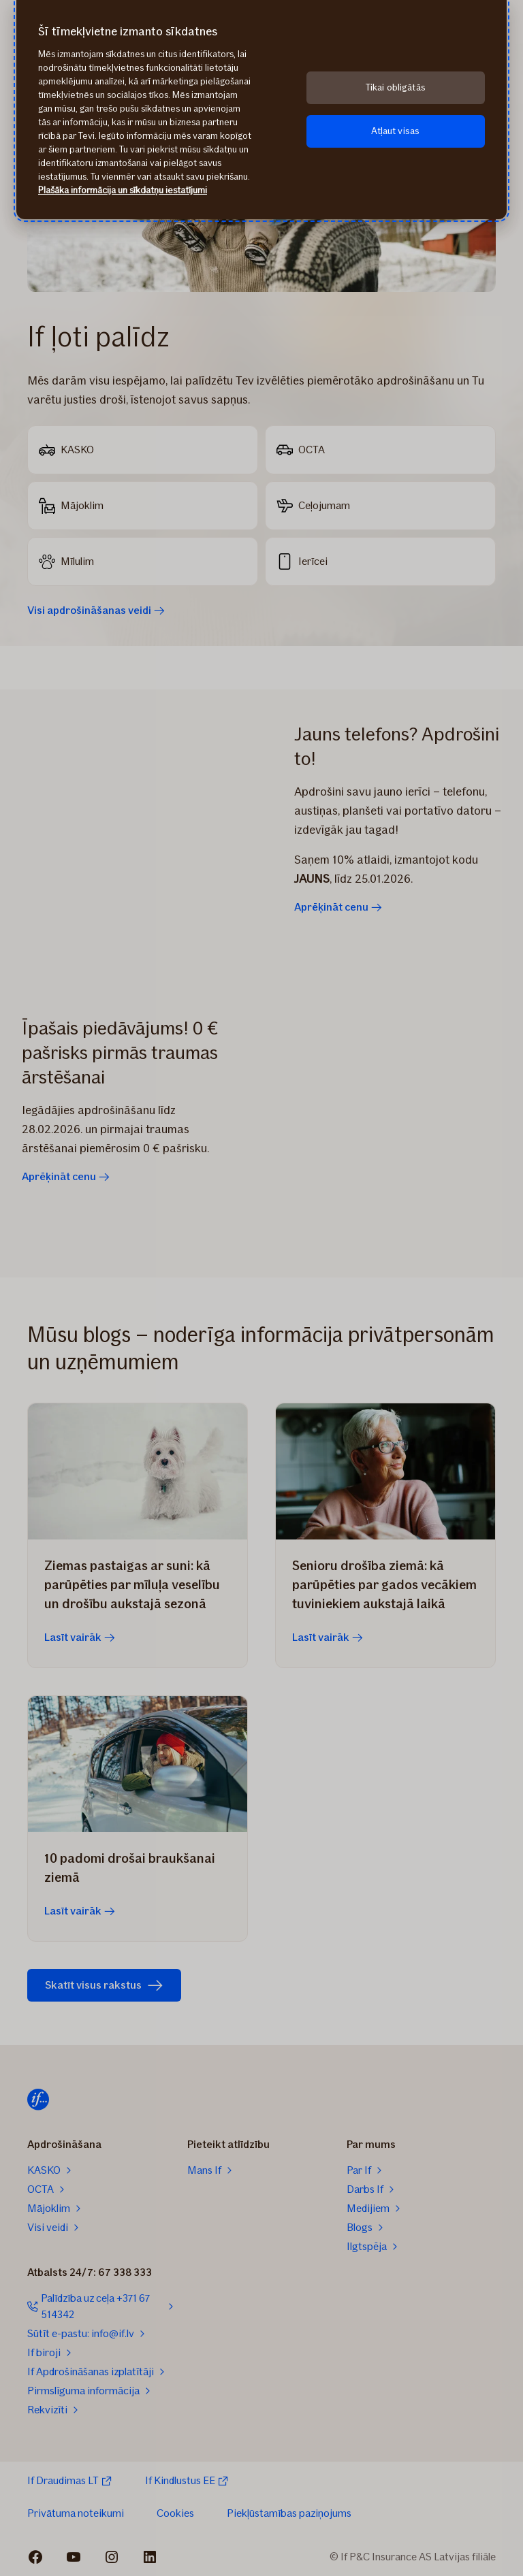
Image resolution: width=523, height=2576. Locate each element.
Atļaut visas (395, 131)
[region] (261, 109)
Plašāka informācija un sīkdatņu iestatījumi (122, 190)
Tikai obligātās (396, 87)
